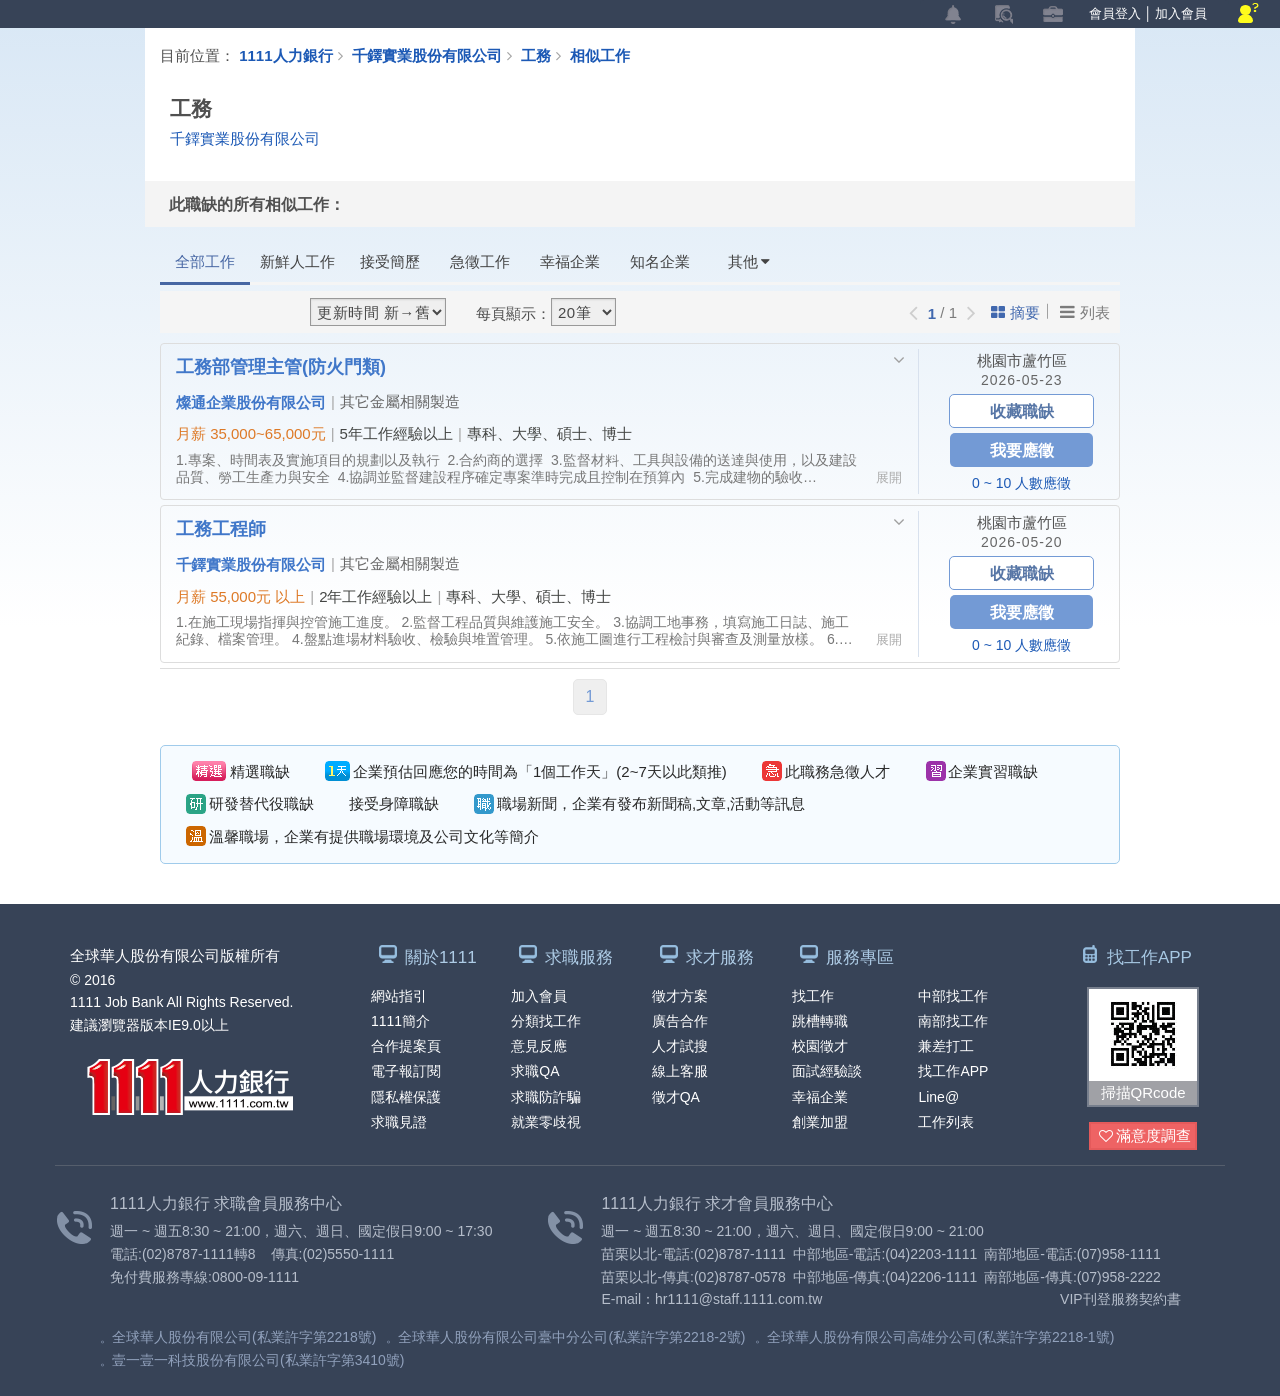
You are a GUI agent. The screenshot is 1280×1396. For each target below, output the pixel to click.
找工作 (813, 996)
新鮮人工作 (297, 261)
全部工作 (205, 261)
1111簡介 (400, 1021)
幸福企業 (570, 261)
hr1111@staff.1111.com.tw (738, 1299)
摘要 (1015, 312)
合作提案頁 (406, 1046)
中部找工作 (953, 996)
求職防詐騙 (546, 1097)
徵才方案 (680, 996)
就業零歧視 (546, 1122)
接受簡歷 (390, 261)
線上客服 (680, 1071)
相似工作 (600, 55)
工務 (545, 55)
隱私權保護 (406, 1097)
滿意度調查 (1145, 1136)
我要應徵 (1022, 449)
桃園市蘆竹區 (1022, 360)
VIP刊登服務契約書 (1120, 1299)
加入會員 (1181, 13)
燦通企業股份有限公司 (251, 402)
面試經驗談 (827, 1071)
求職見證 (399, 1122)
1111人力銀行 (285, 55)
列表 (1085, 312)
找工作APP (953, 1071)
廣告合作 (680, 1021)
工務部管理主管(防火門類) (281, 366)
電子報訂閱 (406, 1071)
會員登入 (1115, 13)
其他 (749, 261)
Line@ (938, 1097)
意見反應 (539, 1046)
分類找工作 (546, 1021)
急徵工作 (480, 261)
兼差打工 (946, 1046)
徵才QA (676, 1097)
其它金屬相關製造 (400, 401)
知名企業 (660, 261)
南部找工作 (953, 1021)
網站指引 (399, 996)
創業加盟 (820, 1122)
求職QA (535, 1071)
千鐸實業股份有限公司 (427, 55)
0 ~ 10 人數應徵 (1021, 483)
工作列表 (946, 1122)
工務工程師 (221, 528)
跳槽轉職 (820, 1021)
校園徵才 (820, 1046)
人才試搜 (680, 1046)
